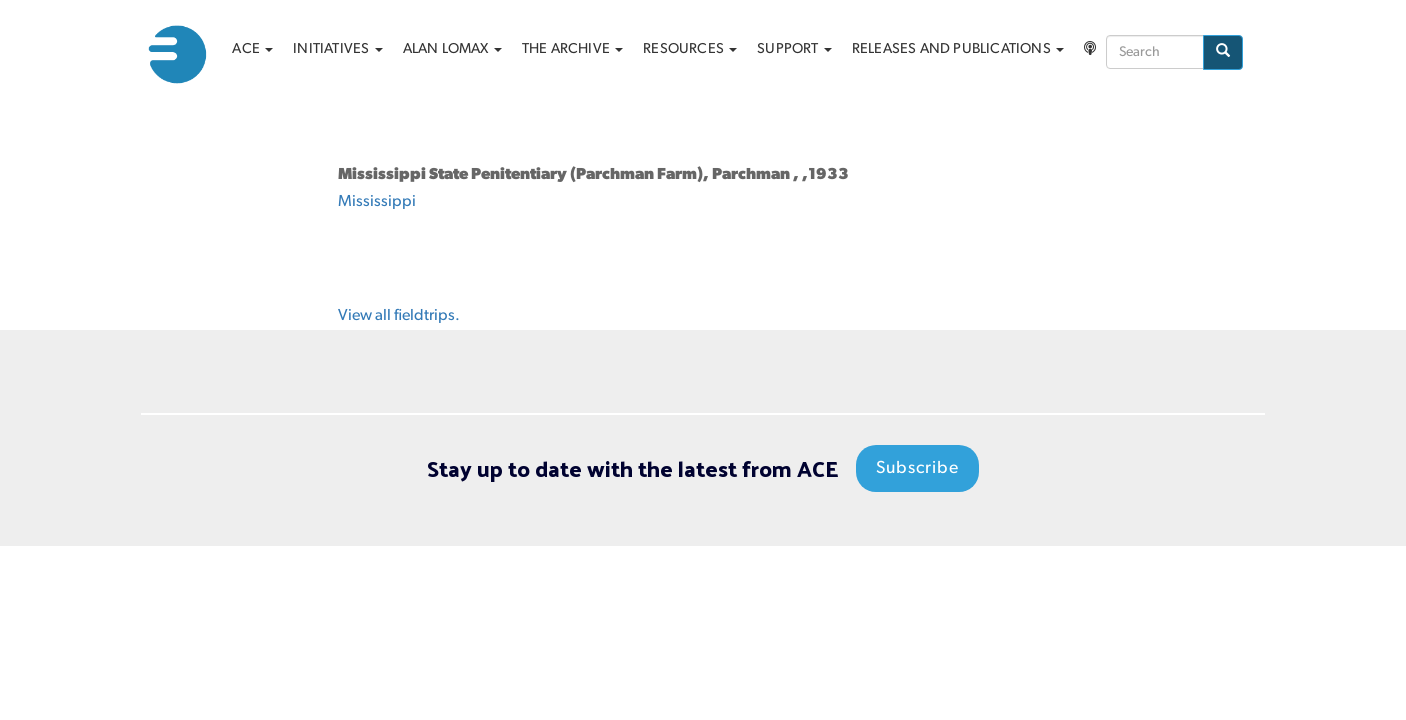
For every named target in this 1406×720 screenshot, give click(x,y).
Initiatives (337, 49)
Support (794, 49)
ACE (252, 49)
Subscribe (917, 468)
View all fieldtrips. (399, 316)
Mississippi (377, 202)
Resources (690, 49)
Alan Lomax (452, 49)
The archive (572, 49)
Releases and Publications (958, 49)
